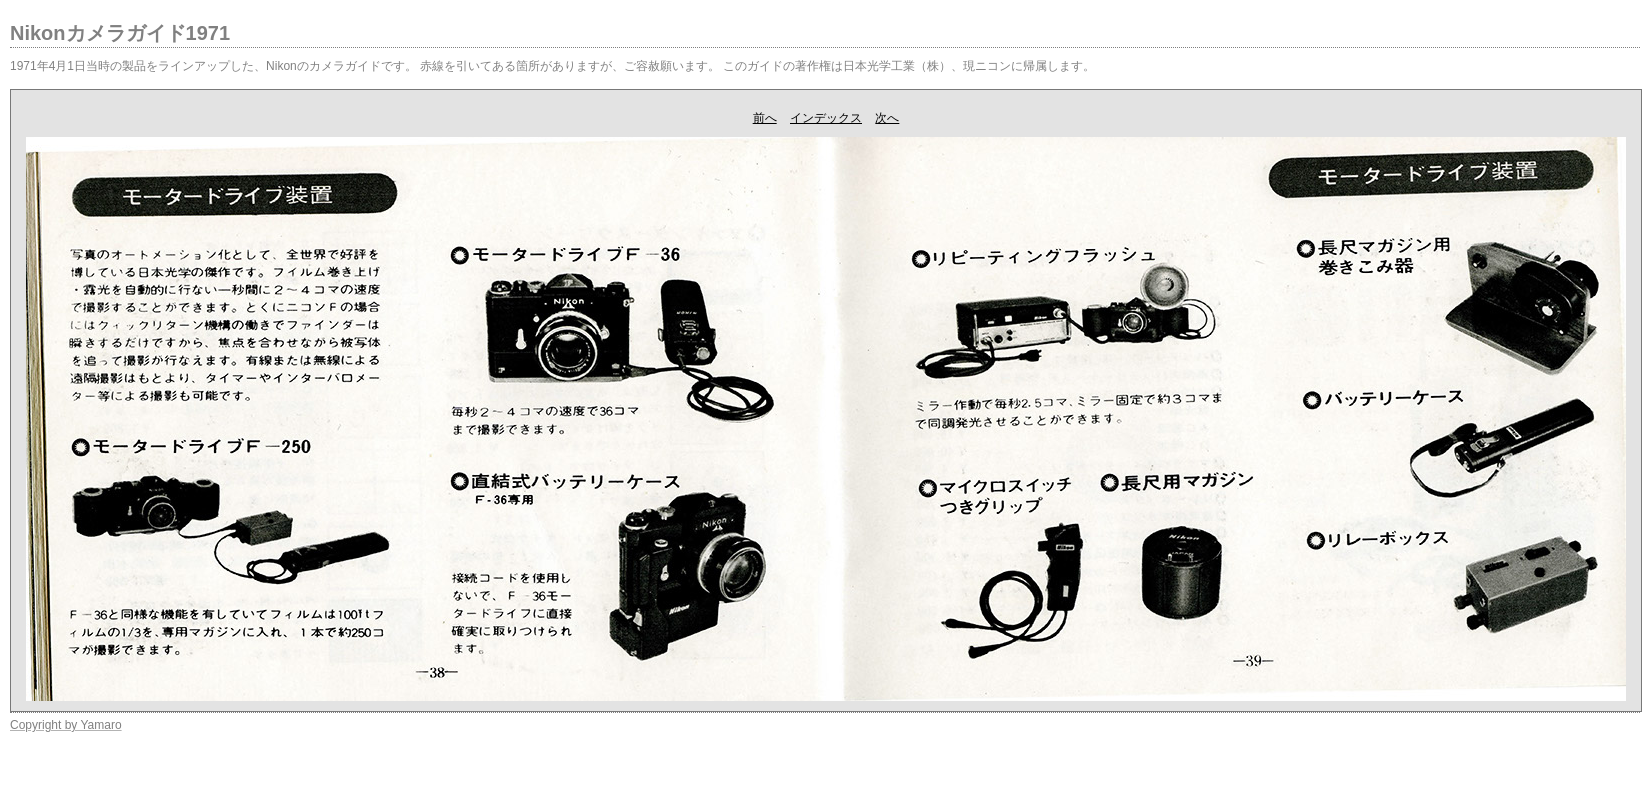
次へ (887, 118)
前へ (765, 118)
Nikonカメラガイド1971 (120, 33)
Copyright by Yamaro (66, 725)
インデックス (826, 118)
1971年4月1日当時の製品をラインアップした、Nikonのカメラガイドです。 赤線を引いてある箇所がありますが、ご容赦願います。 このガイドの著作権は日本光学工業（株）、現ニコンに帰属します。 (552, 66)
